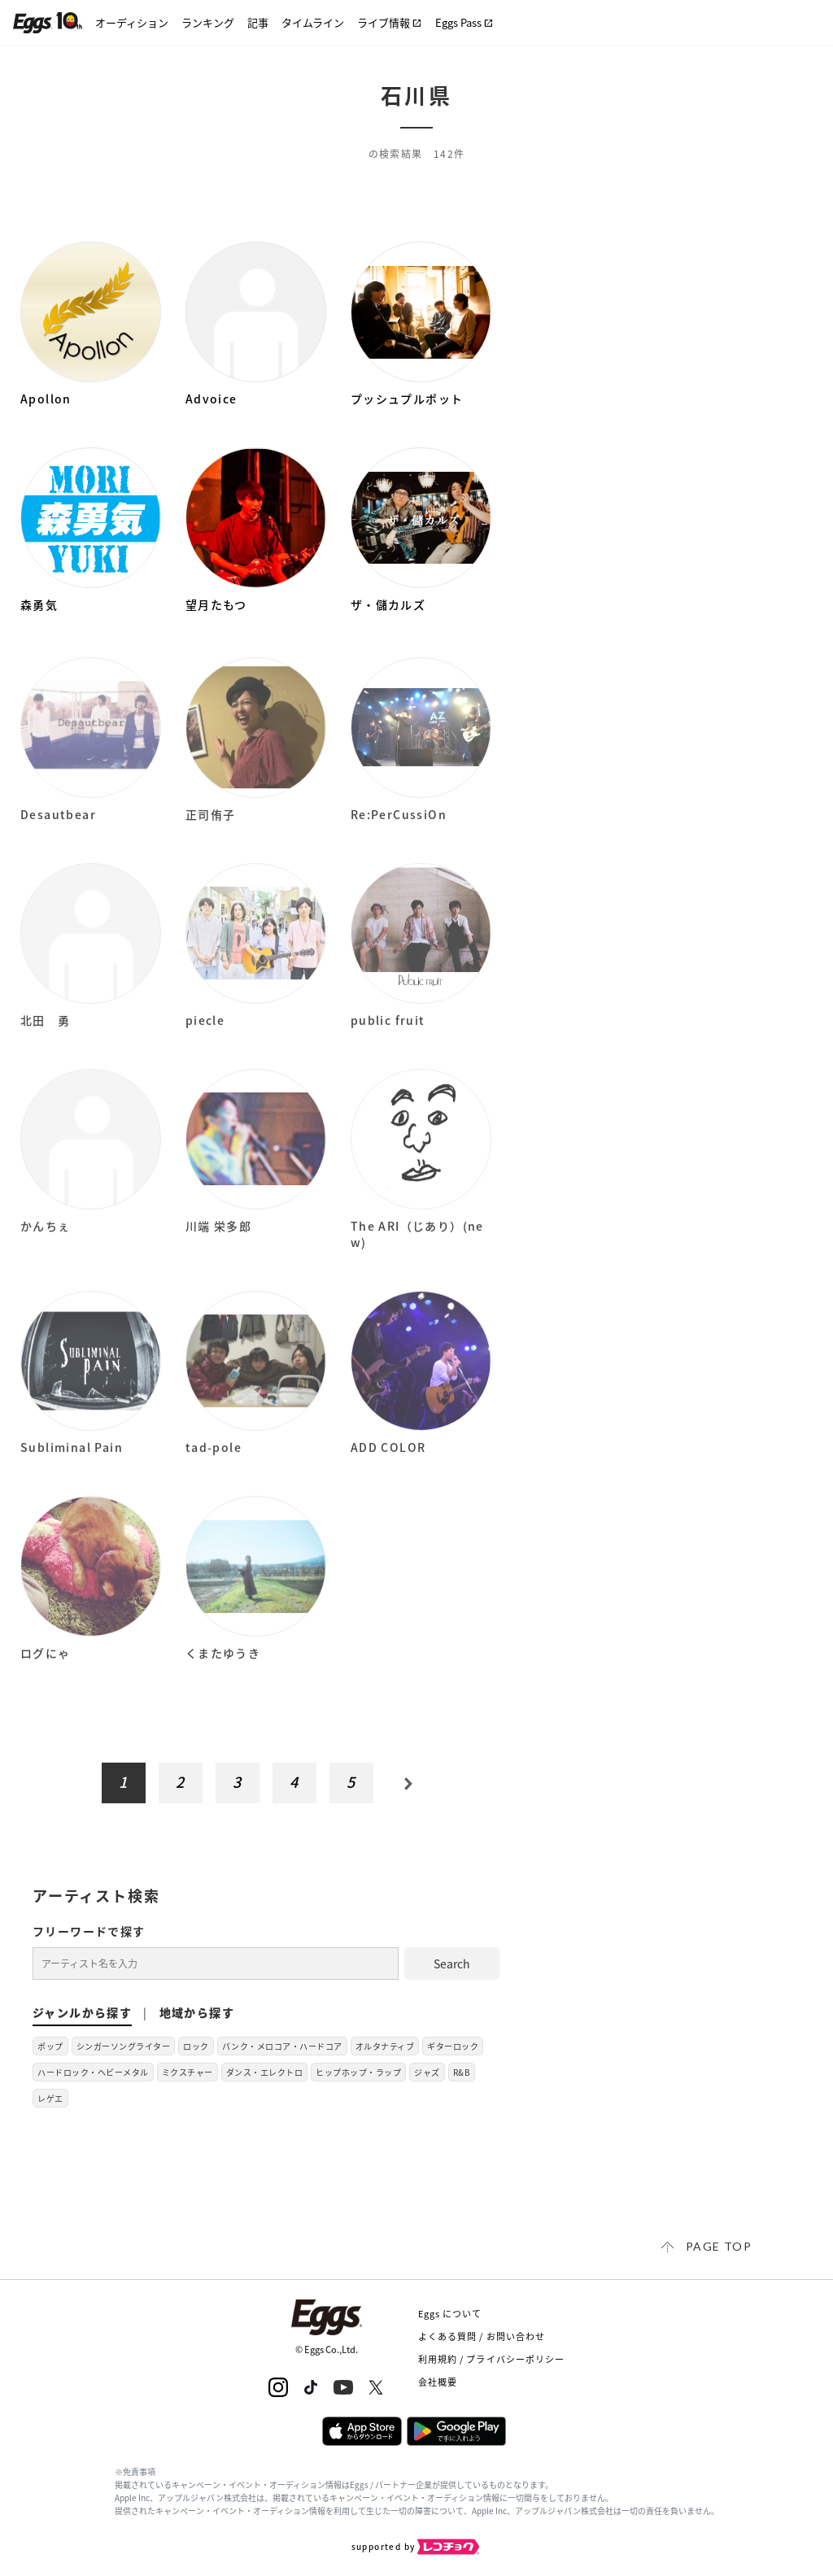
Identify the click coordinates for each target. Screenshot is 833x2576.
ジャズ (427, 2072)
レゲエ (50, 2098)
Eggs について (450, 2314)
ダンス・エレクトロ (264, 2072)
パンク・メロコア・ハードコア (282, 2046)
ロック (196, 2046)
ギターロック (452, 2046)
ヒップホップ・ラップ (358, 2072)
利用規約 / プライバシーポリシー (491, 2359)
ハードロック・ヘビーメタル (93, 2072)
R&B (462, 2072)
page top (719, 2246)
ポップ (50, 2046)
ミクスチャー (187, 2072)
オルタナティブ (385, 2046)
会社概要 (437, 2382)
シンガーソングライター (123, 2046)
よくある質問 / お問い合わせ (482, 2336)
